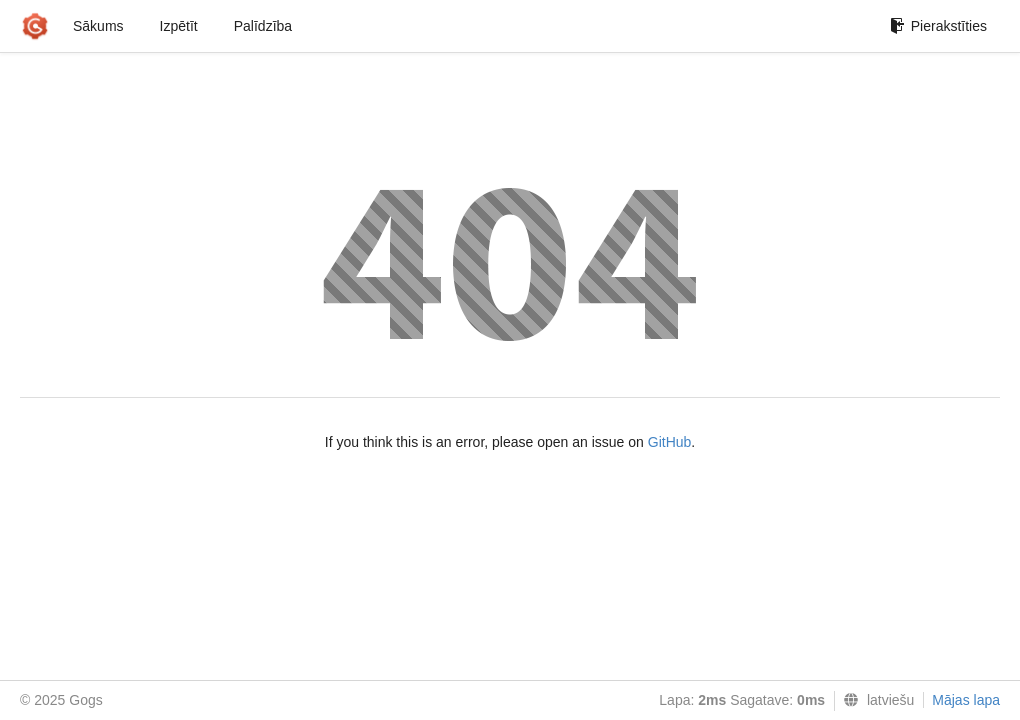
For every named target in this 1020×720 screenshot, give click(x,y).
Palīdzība (263, 26)
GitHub (670, 442)
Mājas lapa (966, 700)
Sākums (98, 26)
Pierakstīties (938, 26)
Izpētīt (179, 26)
